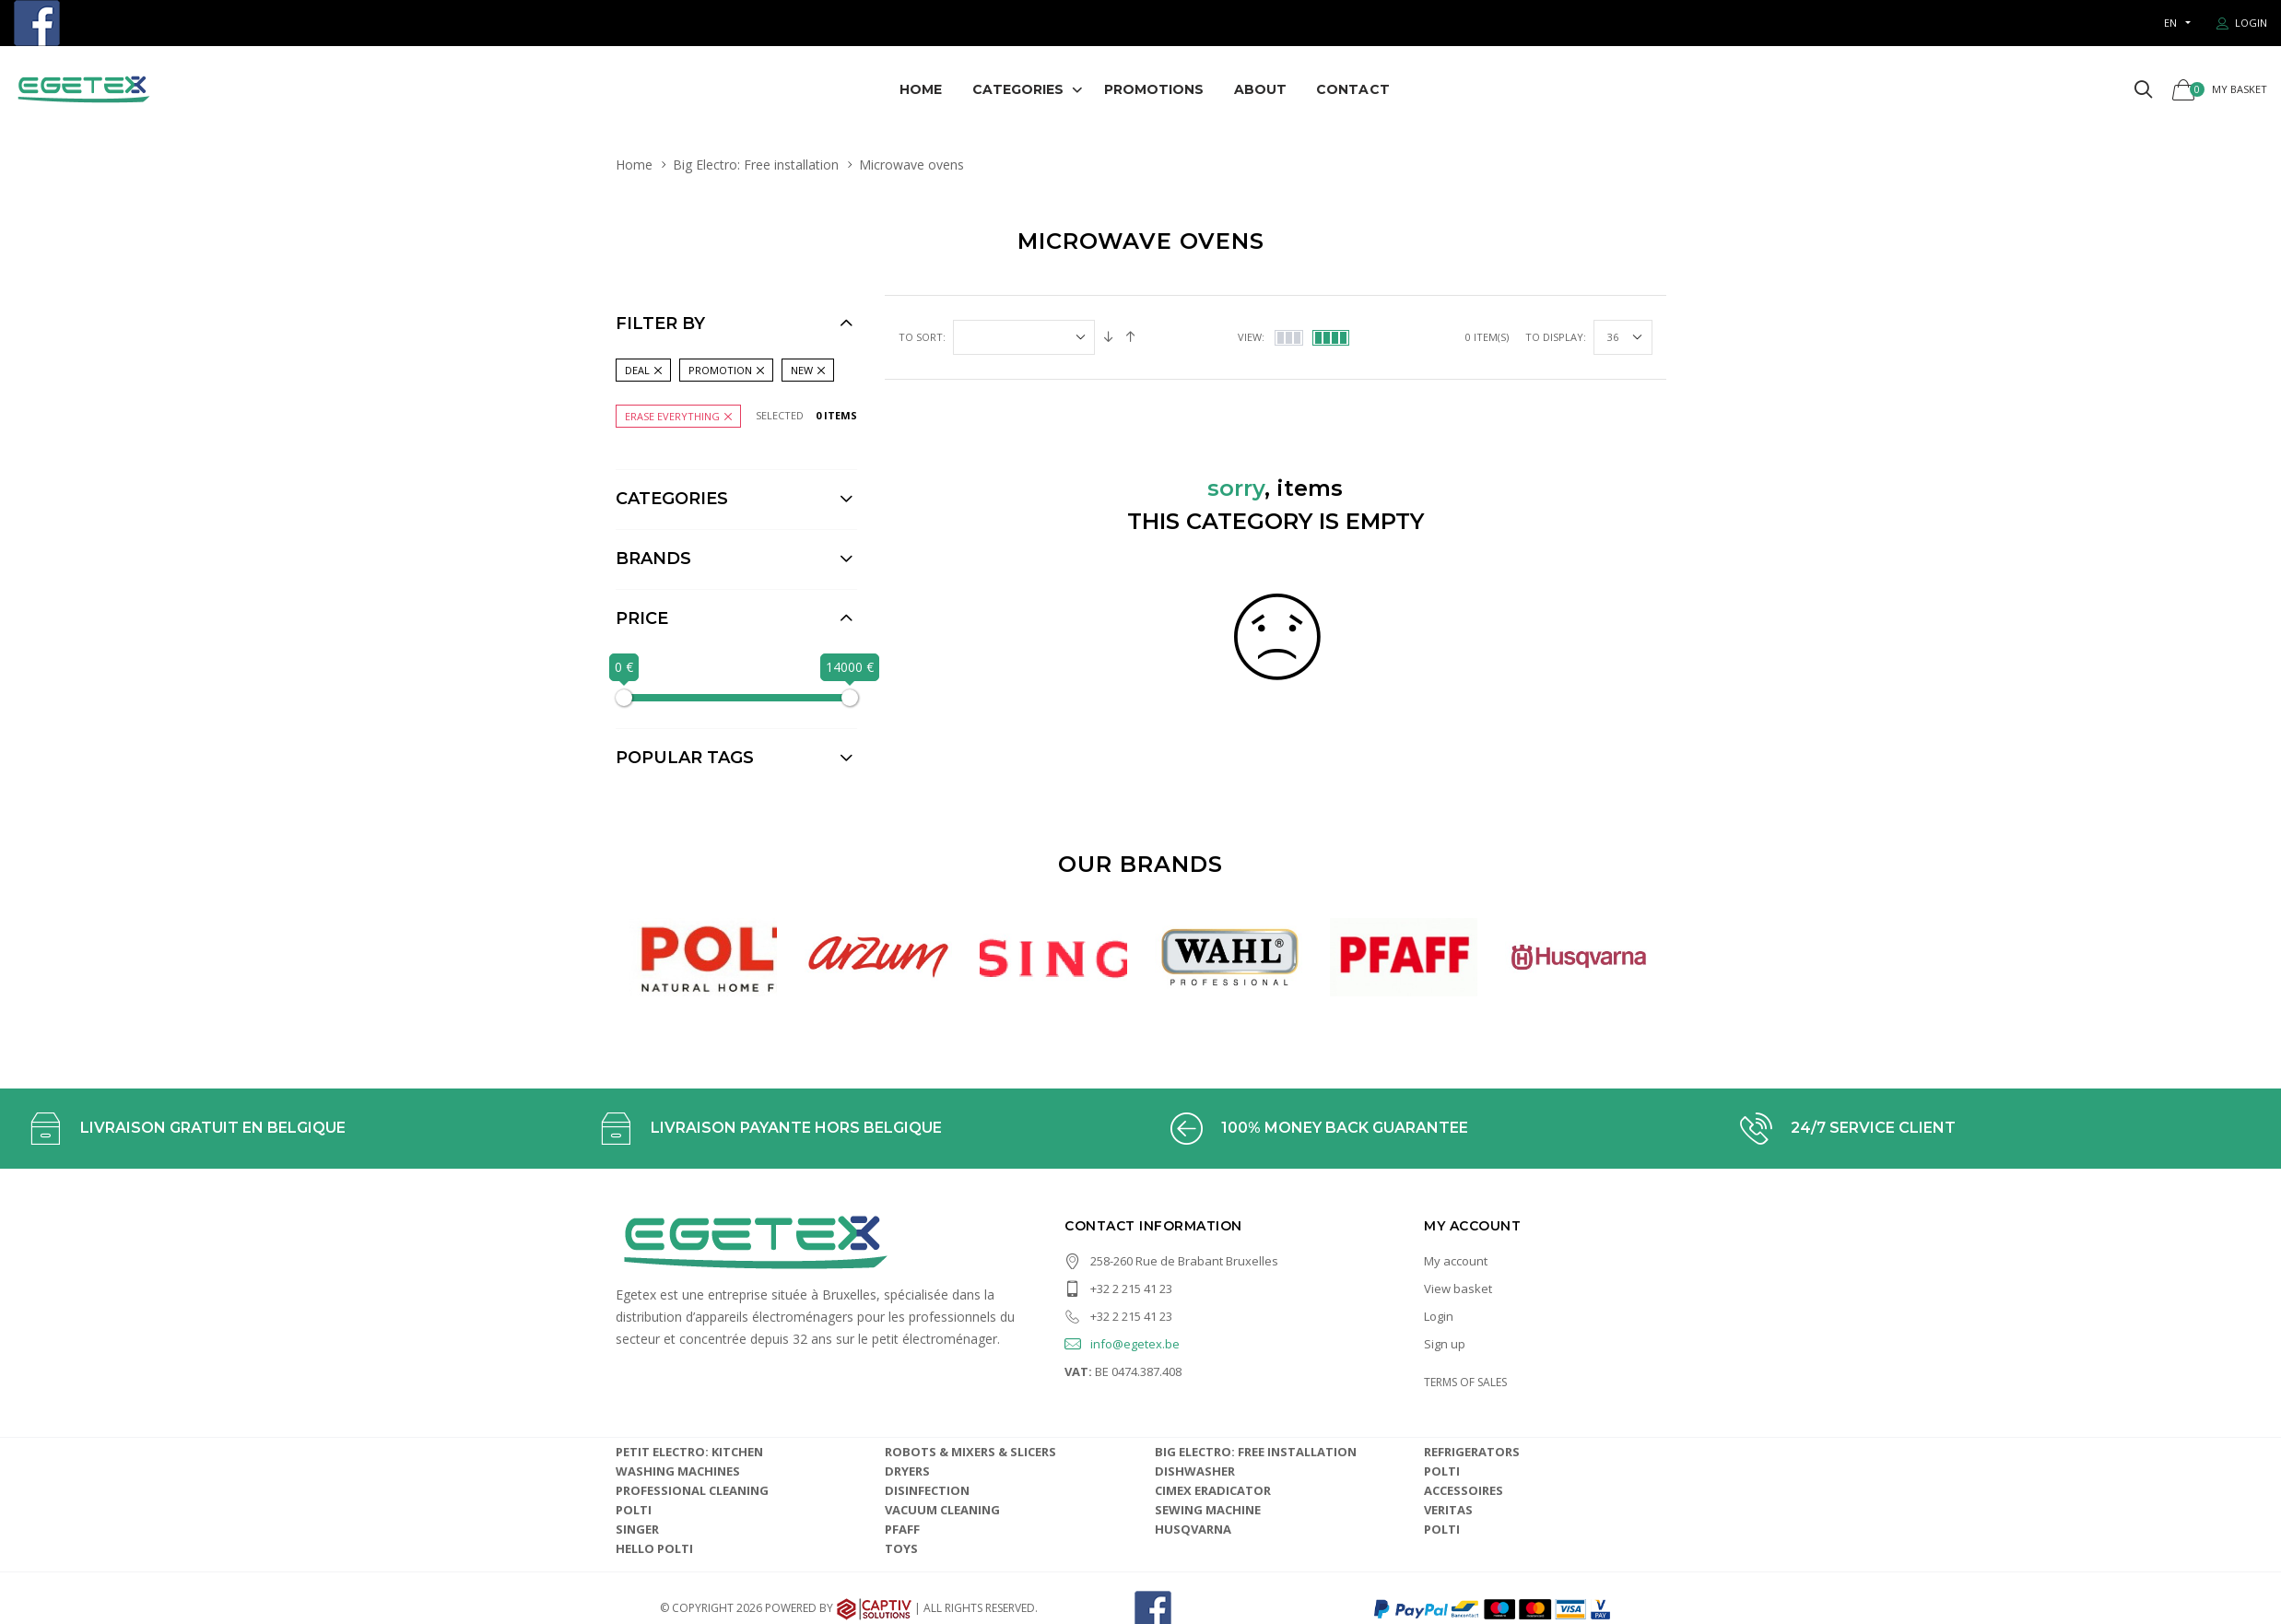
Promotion (720, 370)
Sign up (1444, 1287)
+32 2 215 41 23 (1118, 1232)
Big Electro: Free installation (756, 164)
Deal (637, 370)
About (1260, 89)
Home (920, 89)
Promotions (1154, 89)
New (802, 370)
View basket (1458, 1232)
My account (1455, 1204)
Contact (1353, 89)
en (2170, 22)
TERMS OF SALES (1465, 1326)
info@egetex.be (1122, 1287)
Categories (1018, 89)
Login (1438, 1260)
